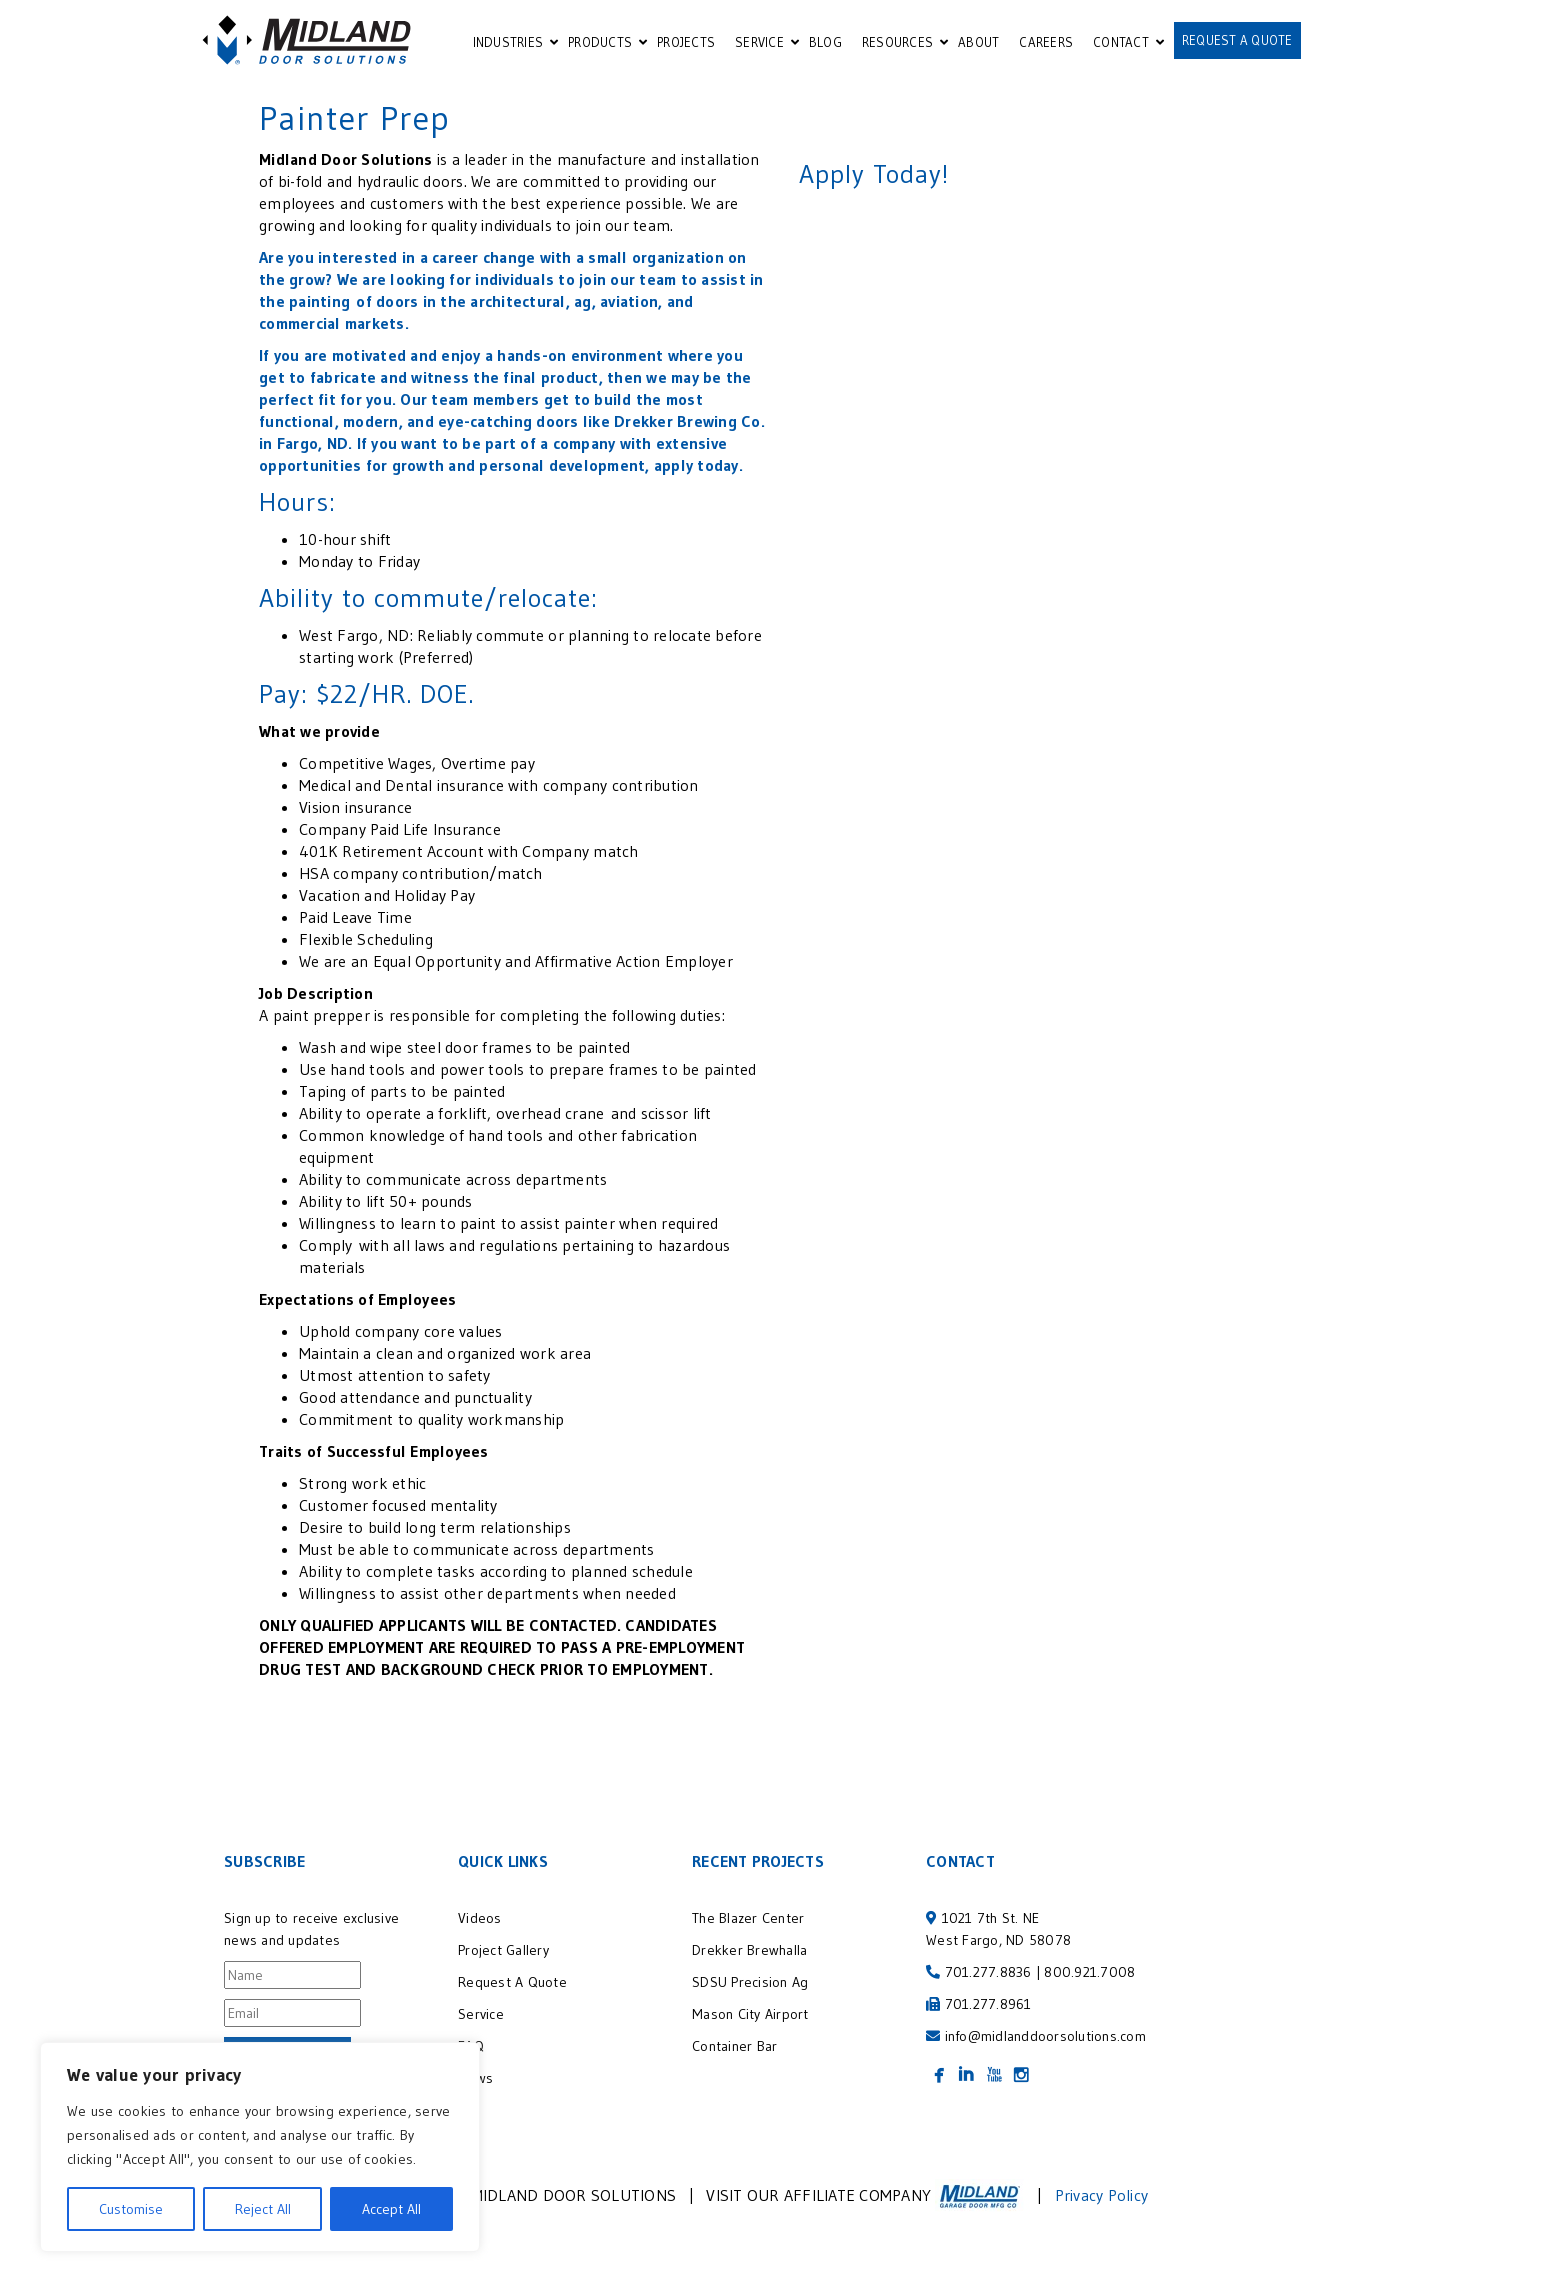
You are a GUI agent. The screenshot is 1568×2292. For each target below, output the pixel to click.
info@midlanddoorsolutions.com (1045, 2036)
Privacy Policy (1102, 2195)
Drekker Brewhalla (749, 1950)
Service (481, 2014)
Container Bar (734, 2046)
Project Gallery (503, 1950)
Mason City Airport (750, 2014)
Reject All (263, 2209)
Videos (480, 1918)
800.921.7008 (1089, 1972)
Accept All (391, 2209)
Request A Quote (512, 1982)
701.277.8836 (988, 1972)
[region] (260, 2147)
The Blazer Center (748, 1918)
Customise (131, 2209)
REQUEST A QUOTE (1237, 40)
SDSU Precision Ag (753, 1982)
